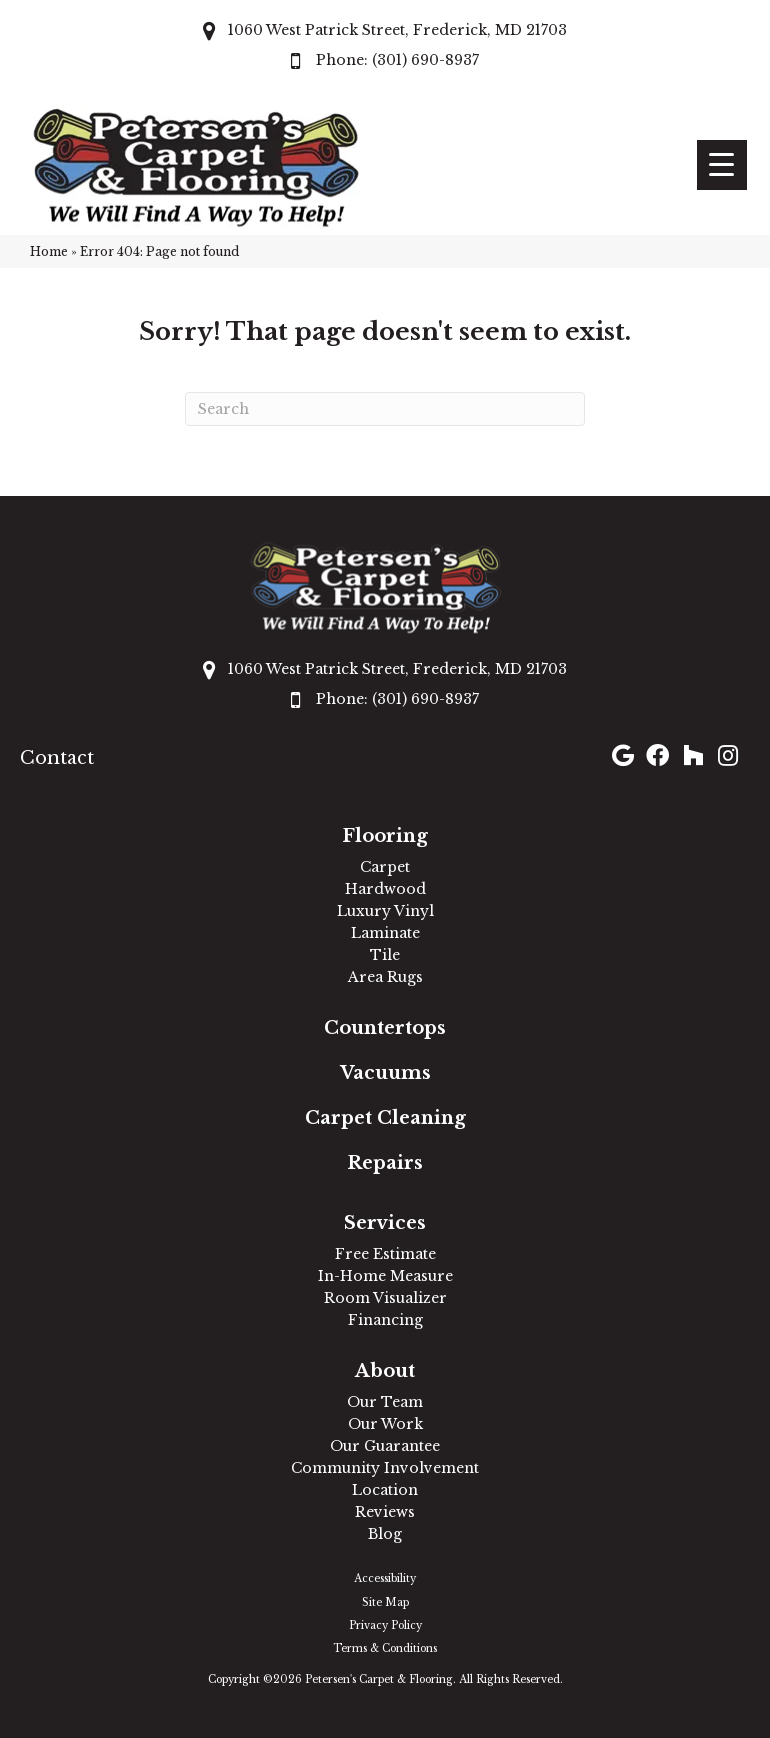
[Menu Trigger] (722, 165)
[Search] (385, 409)
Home (49, 251)
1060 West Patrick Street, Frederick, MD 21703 (397, 30)
